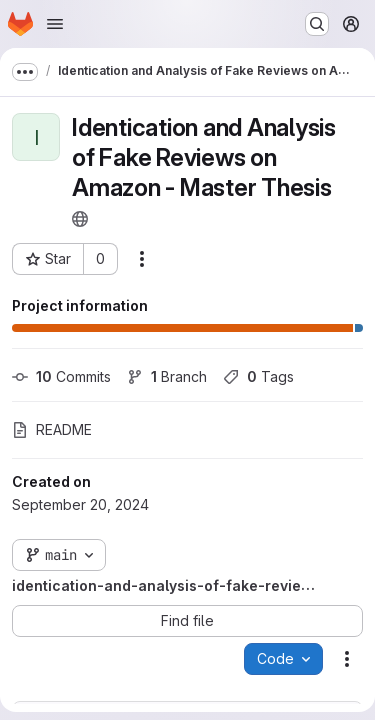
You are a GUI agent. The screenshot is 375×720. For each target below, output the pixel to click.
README (52, 429)
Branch (167, 376)
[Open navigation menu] (55, 24)
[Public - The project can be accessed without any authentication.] (80, 219)
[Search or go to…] (317, 24)
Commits (61, 376)
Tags (258, 376)
